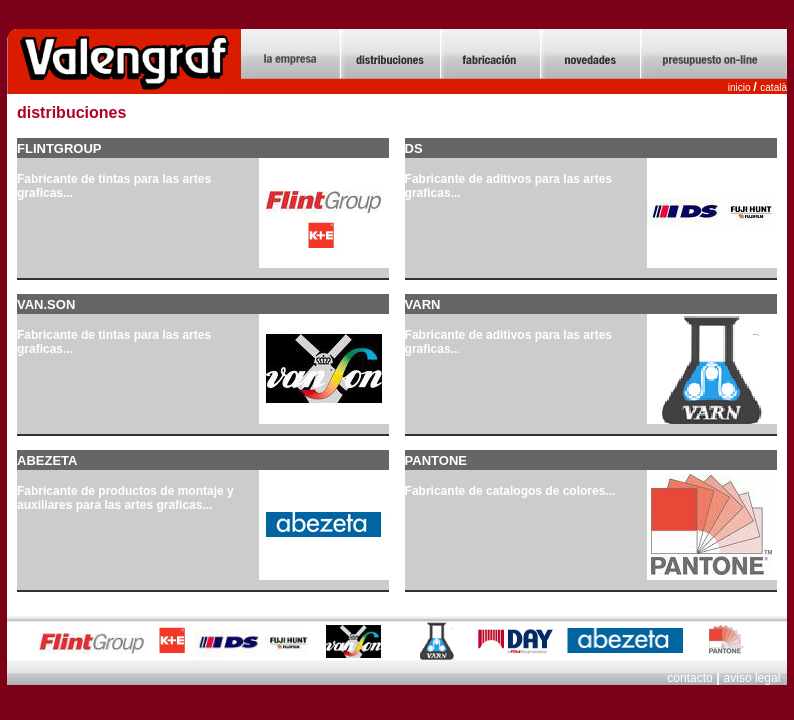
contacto (689, 678)
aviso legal (754, 678)
